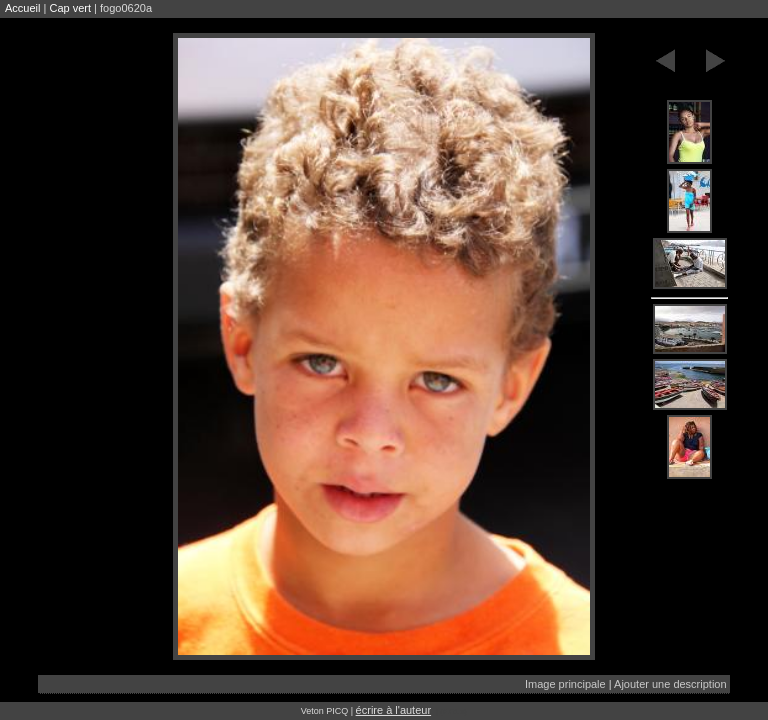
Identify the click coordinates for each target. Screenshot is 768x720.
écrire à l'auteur (393, 710)
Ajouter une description (670, 684)
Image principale (565, 684)
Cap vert (70, 8)
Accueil (22, 8)
